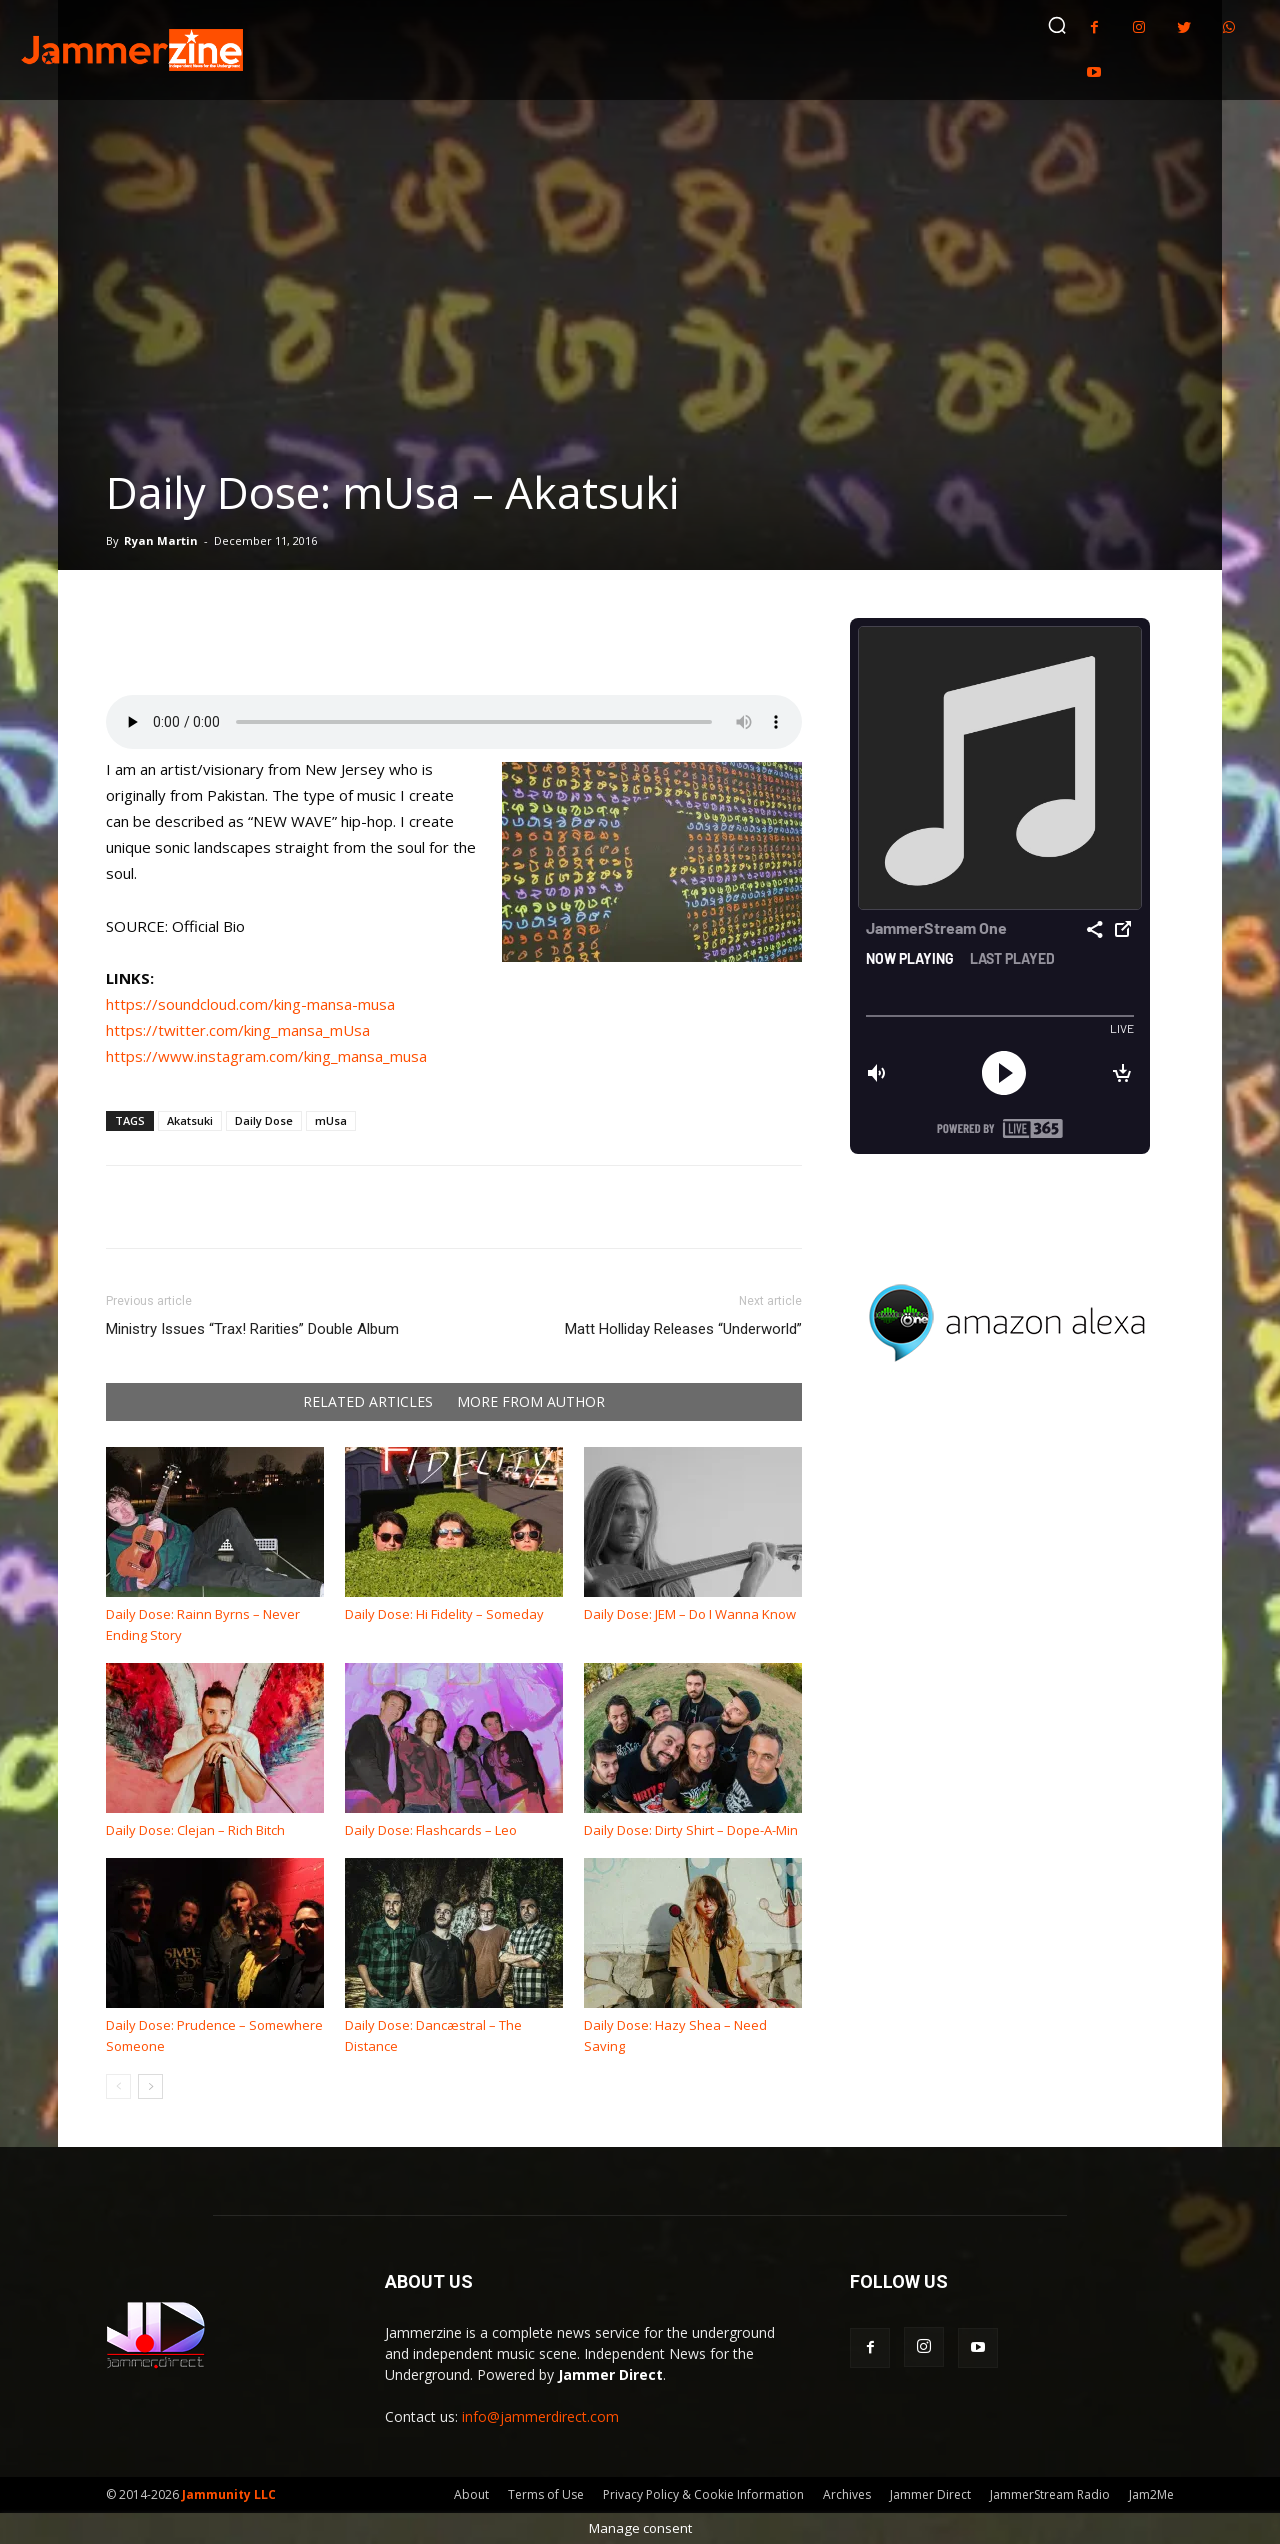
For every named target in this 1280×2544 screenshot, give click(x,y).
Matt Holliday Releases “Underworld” (683, 1329)
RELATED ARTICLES (368, 1402)
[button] (1057, 25)
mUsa (331, 1120)
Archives (847, 2494)
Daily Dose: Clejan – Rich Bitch (195, 1830)
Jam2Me (1151, 2494)
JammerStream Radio (1050, 2494)
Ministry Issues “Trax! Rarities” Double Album (252, 1329)
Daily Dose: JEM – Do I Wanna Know (690, 1614)
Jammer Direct (930, 2494)
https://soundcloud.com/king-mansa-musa (250, 1004)
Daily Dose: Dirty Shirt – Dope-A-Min (691, 1830)
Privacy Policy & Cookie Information (703, 2494)
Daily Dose (264, 1120)
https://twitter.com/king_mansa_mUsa (238, 1030)
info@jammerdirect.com (540, 2416)
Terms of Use (546, 2494)
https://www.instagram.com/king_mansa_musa (266, 1056)
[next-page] (150, 2086)
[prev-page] (118, 2086)
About (471, 2494)
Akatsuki (190, 1120)
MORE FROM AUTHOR (531, 1402)
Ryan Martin (161, 540)
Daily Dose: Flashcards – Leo (431, 1830)
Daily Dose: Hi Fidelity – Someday (444, 1614)
